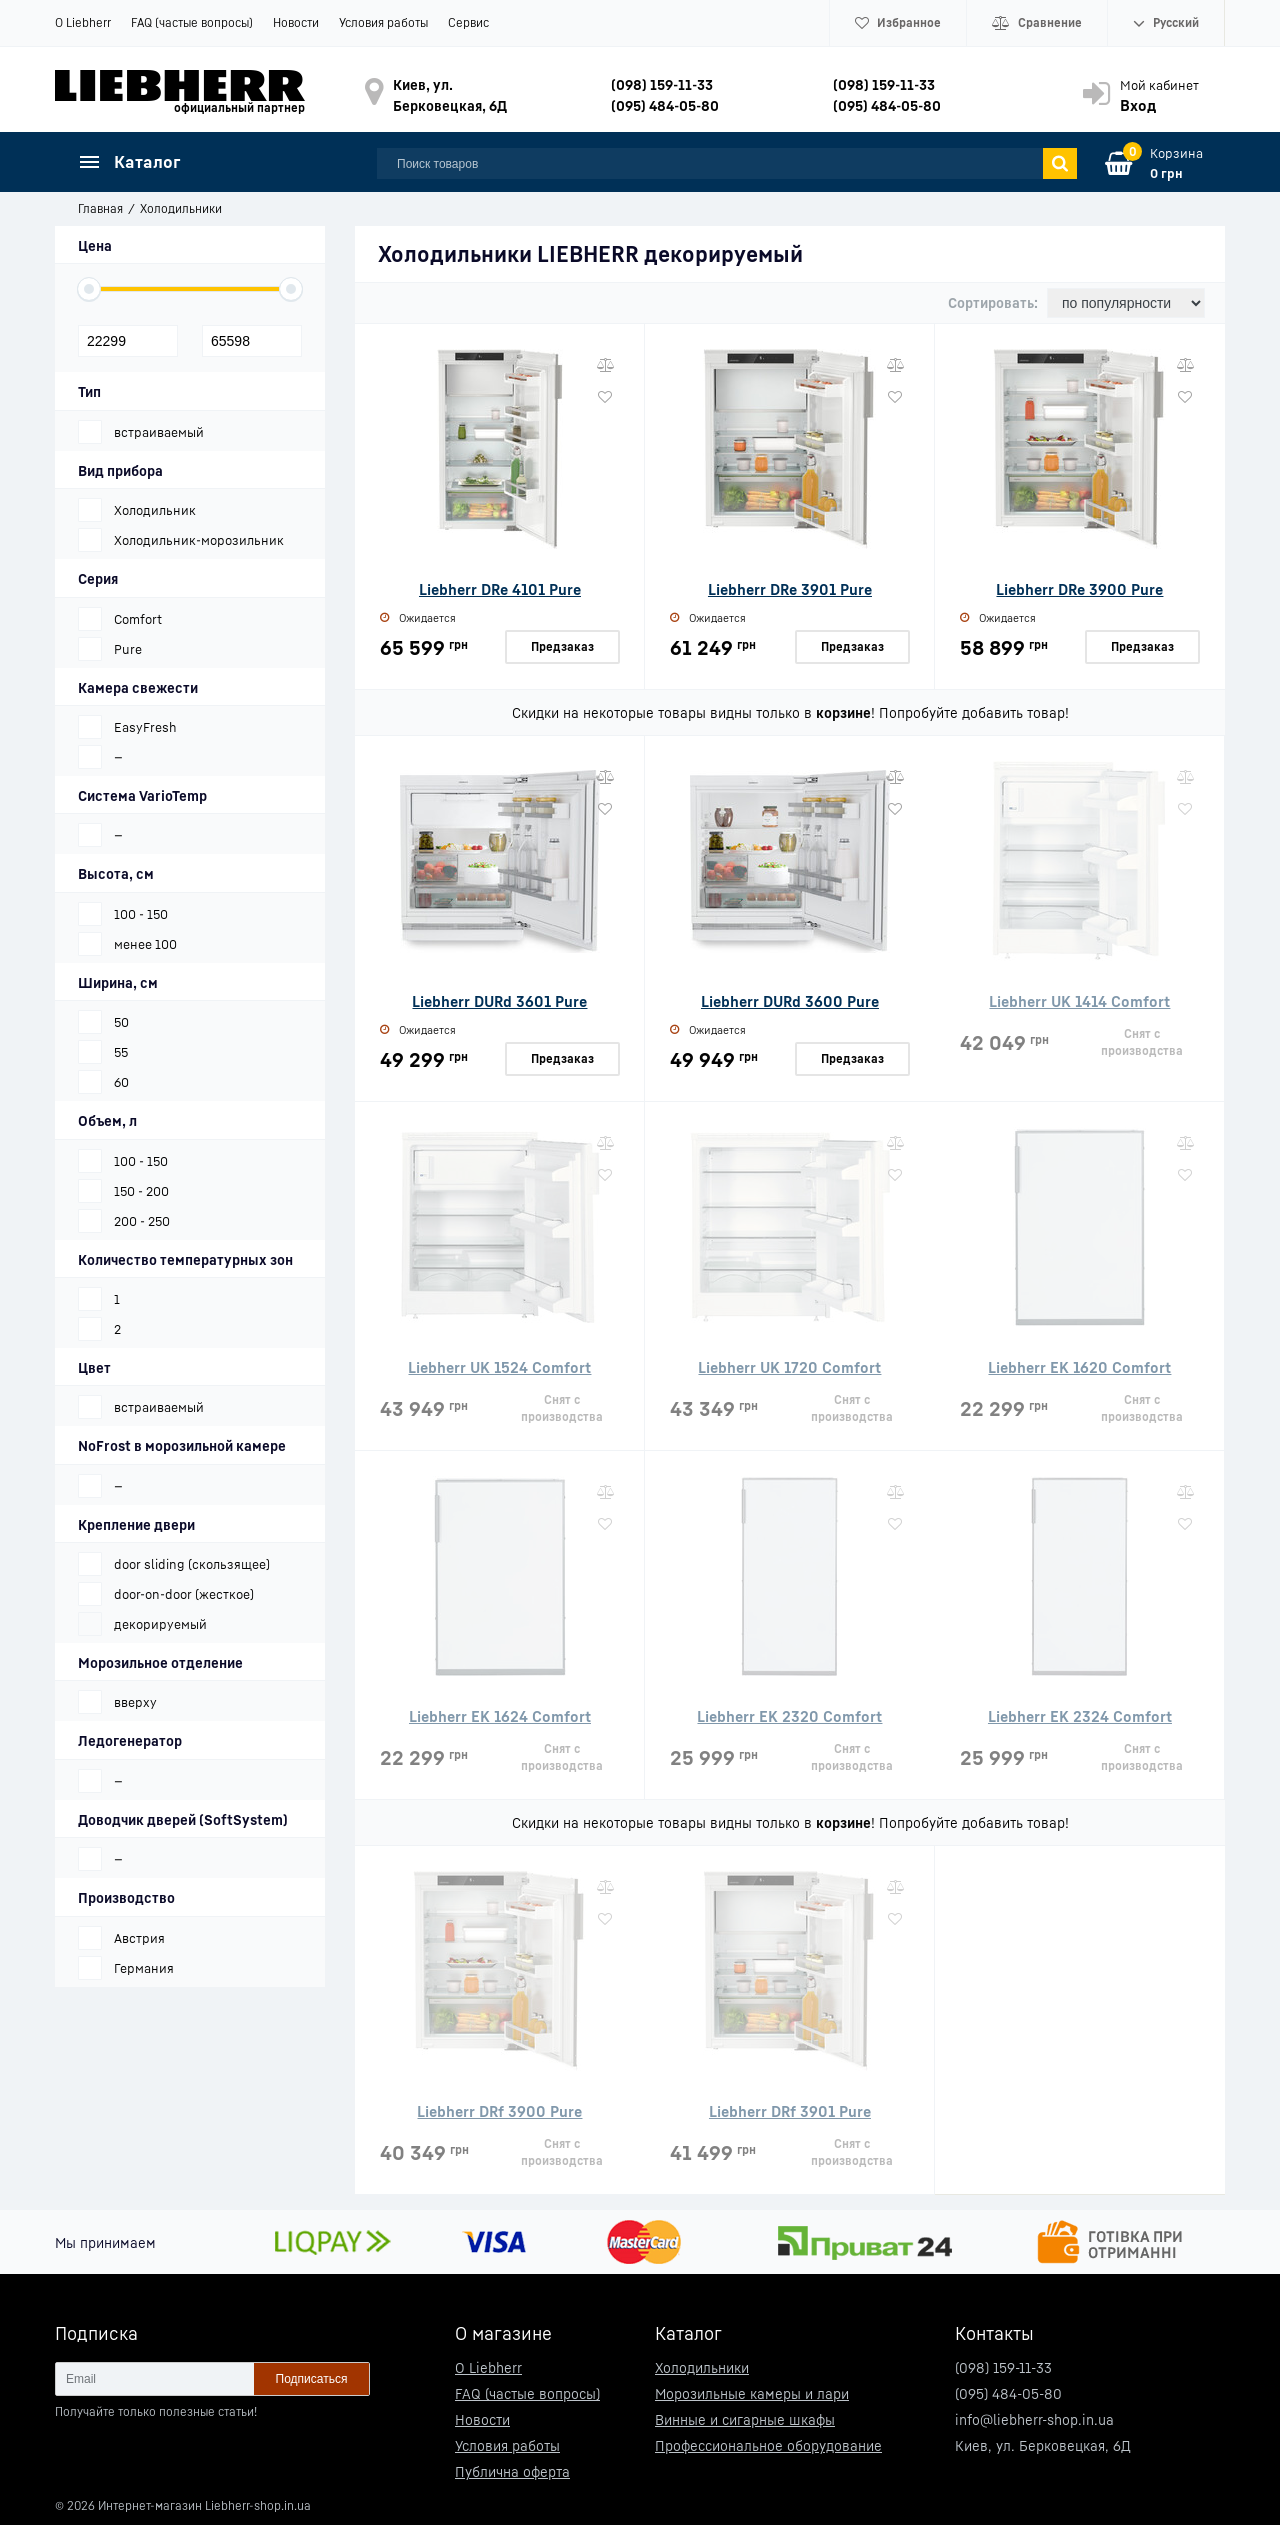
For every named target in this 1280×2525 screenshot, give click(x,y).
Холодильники (702, 2367)
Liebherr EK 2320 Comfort (789, 1716)
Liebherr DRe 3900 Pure (1079, 589)
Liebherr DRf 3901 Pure (790, 2111)
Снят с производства (1142, 1042)
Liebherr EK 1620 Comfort (1079, 1367)
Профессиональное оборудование (768, 2445)
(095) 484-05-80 (665, 105)
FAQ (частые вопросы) (192, 22)
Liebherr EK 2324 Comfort (1080, 1716)
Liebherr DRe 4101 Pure (500, 589)
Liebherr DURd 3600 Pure (790, 1001)
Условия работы (383, 22)
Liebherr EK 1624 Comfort (500, 1716)
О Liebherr (83, 22)
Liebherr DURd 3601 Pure (499, 1001)
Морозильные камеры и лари (752, 2393)
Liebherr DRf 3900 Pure (499, 2111)
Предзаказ (562, 646)
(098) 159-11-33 (662, 84)
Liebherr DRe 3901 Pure (790, 589)
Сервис (468, 22)
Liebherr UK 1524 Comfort (499, 1367)
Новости (296, 22)
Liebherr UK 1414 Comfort (1079, 1001)
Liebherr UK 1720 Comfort (789, 1367)
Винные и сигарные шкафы (745, 2419)
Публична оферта (512, 2471)
